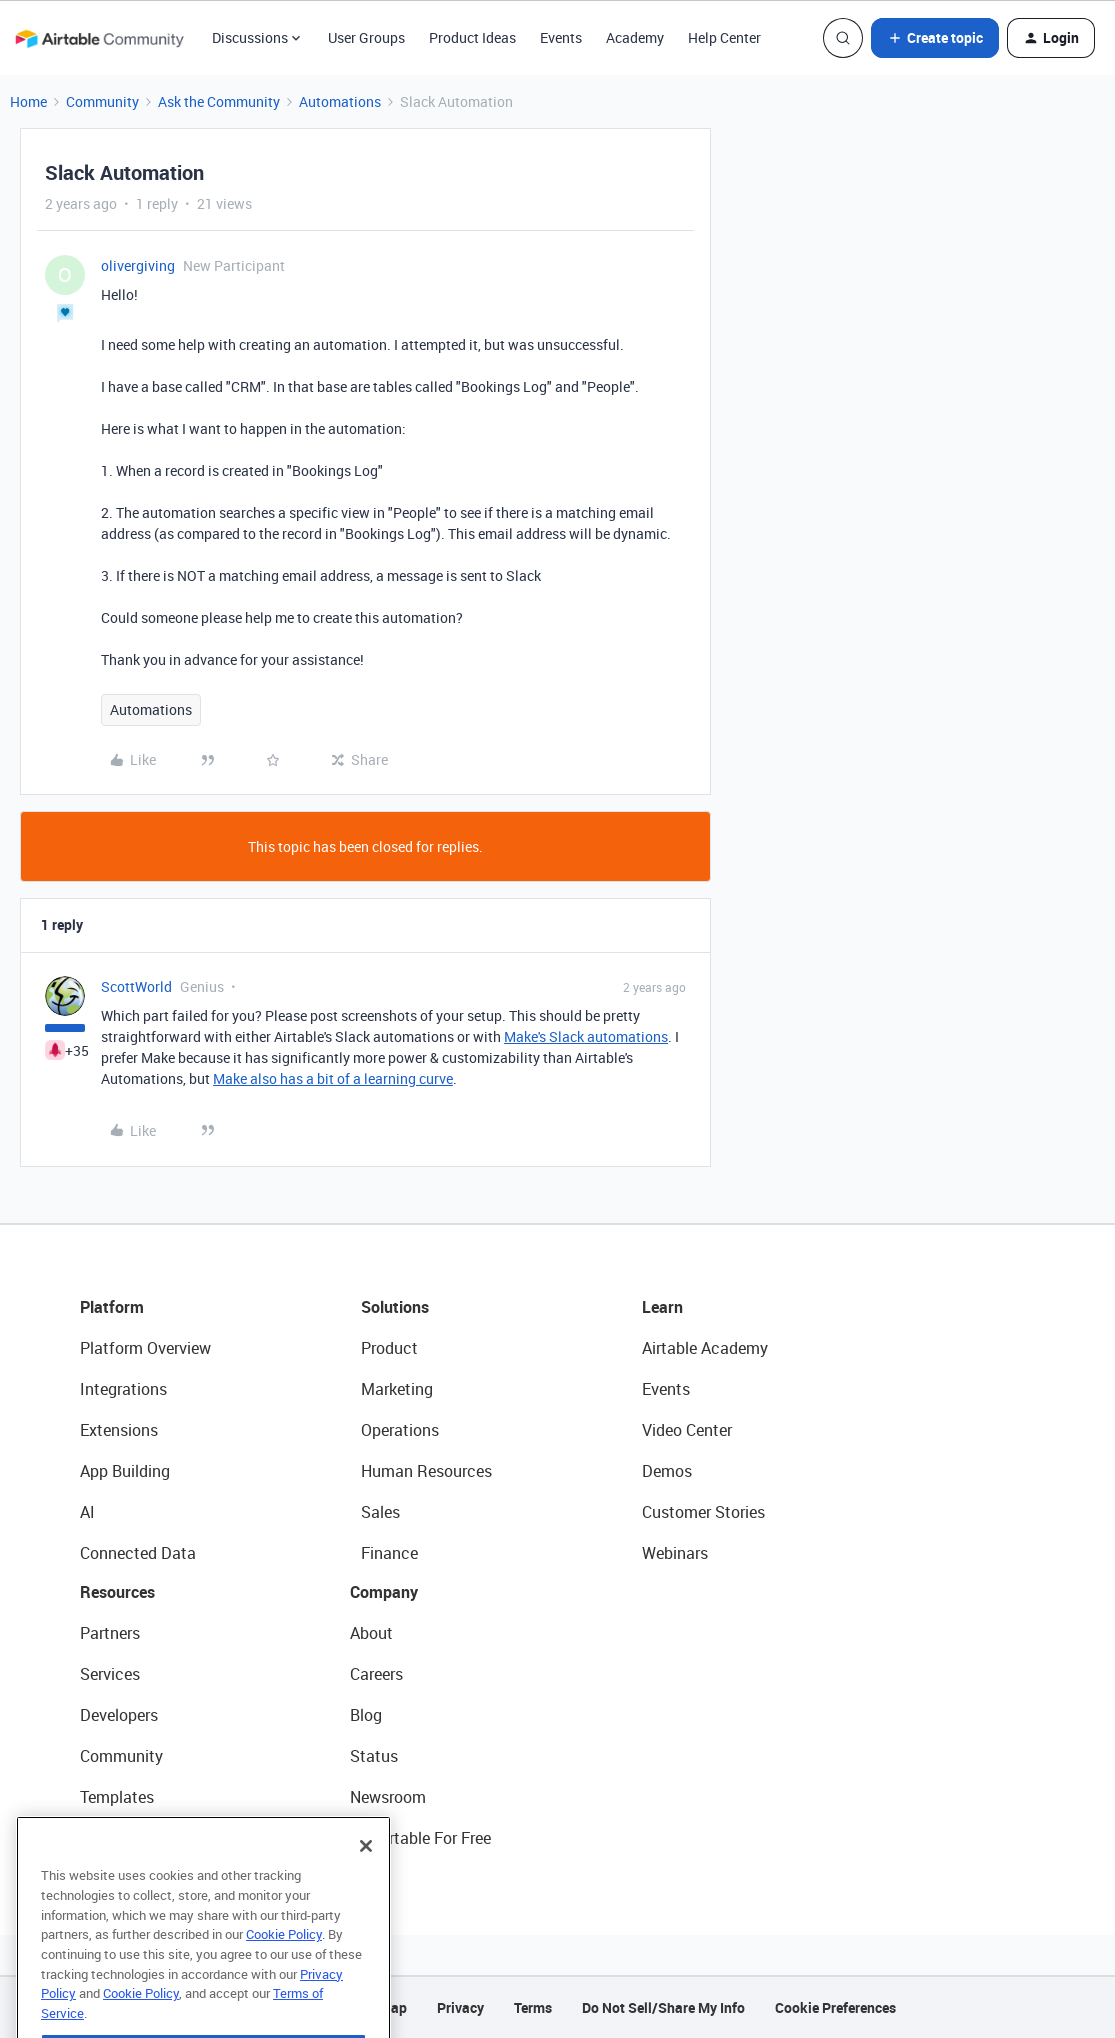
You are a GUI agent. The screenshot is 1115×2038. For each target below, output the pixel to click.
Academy (635, 37)
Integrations (123, 1389)
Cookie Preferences (835, 2007)
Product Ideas (472, 37)
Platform (112, 1307)
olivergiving (138, 265)
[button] (935, 38)
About (371, 1633)
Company (384, 1592)
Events (561, 37)
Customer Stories (703, 1512)
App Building (125, 1471)
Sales (380, 1512)
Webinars (675, 1553)
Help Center (724, 37)
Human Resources (426, 1471)
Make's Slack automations (586, 1036)
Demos (667, 1471)
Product (389, 1348)
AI (87, 1512)
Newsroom (388, 1797)
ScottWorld (136, 986)
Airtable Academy (705, 1348)
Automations (340, 101)
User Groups (366, 37)
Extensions (119, 1430)
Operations (400, 1430)
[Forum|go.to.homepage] (99, 38)
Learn (662, 1307)
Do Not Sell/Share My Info (663, 2007)
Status (374, 1756)
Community (102, 101)
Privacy (460, 2007)
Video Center (687, 1430)
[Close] (366, 1884)
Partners (110, 1633)
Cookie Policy (284, 1972)
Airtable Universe (140, 1838)
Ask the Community (219, 101)
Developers (119, 1715)
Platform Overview (145, 1348)
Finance (389, 1553)
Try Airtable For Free (420, 1838)
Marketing (397, 1389)
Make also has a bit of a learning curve (333, 1078)
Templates (117, 1797)
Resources (117, 1592)
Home (28, 101)
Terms (533, 2007)
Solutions (395, 1307)
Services (110, 1674)
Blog (366, 1715)
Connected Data (138, 1553)
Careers (376, 1674)
